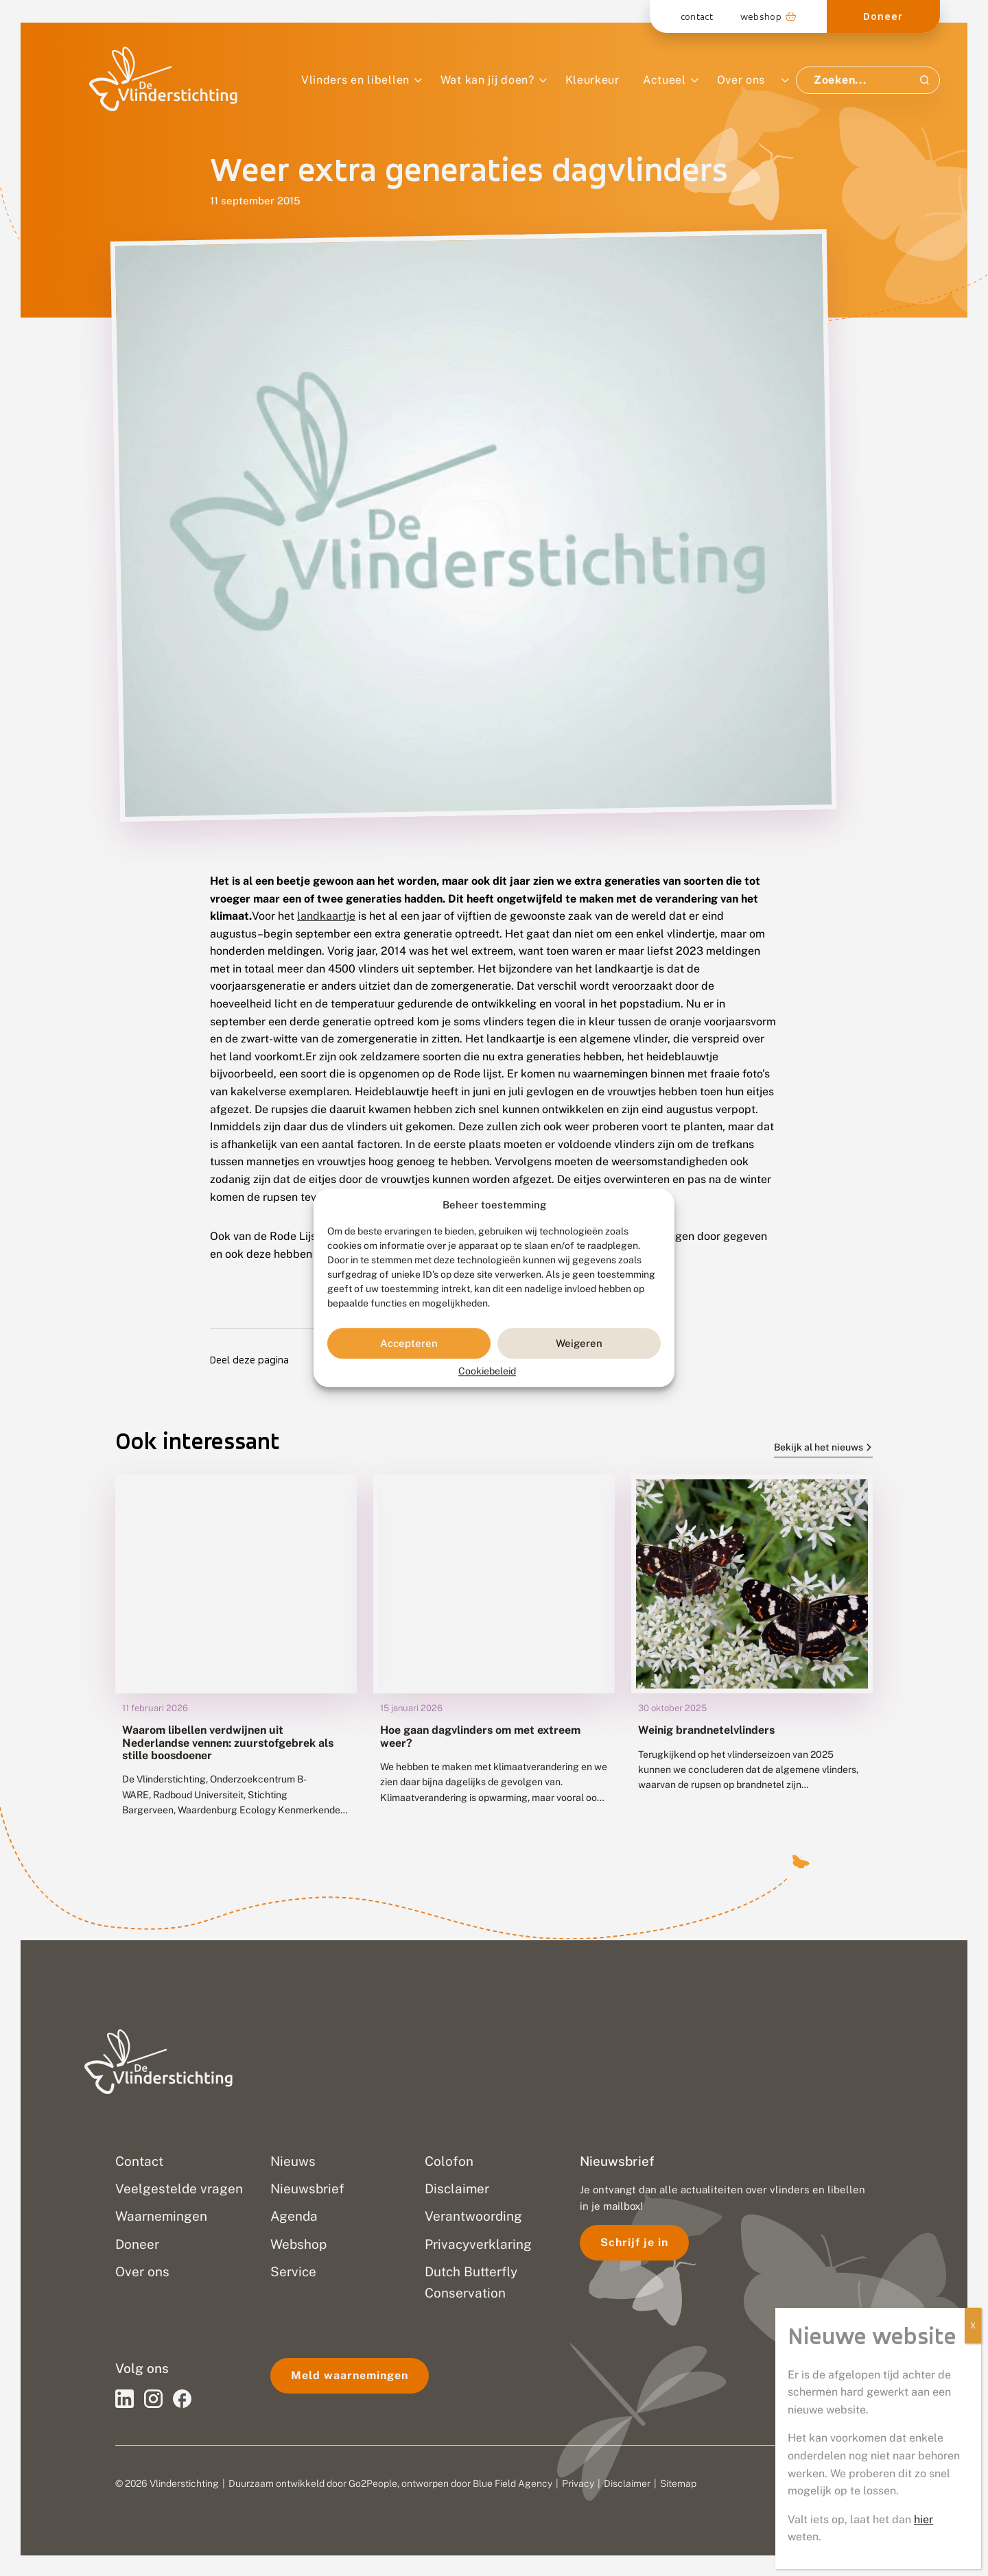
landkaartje (326, 915)
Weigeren (579, 1343)
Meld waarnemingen (349, 2375)
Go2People (373, 2483)
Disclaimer (627, 2483)
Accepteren (409, 1343)
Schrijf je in (634, 2242)
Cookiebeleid (487, 1371)
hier (923, 2519)
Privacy (578, 2483)
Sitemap (678, 2483)
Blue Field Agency (512, 2483)
